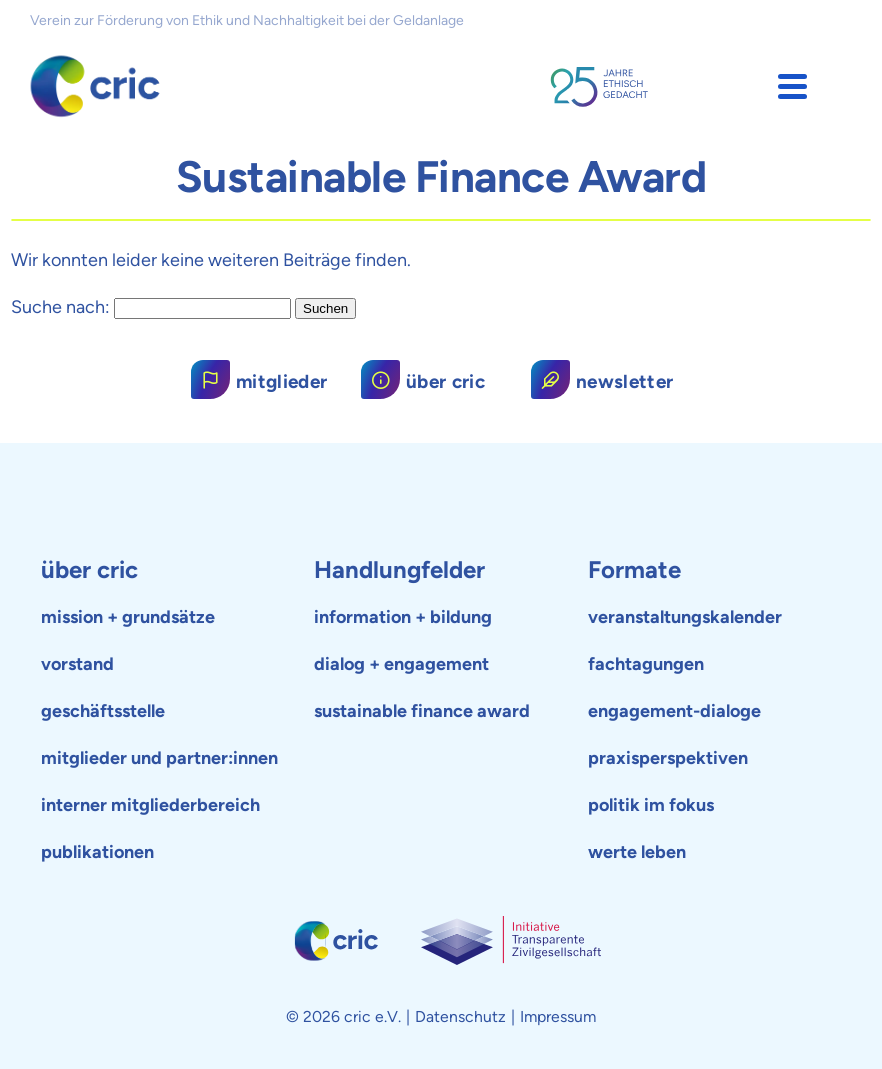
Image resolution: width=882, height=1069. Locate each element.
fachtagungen (646, 664)
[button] (792, 86)
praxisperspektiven (668, 758)
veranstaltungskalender (685, 617)
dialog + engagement (401, 664)
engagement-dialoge (674, 711)
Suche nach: (60, 307)
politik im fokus (651, 805)
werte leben (637, 852)
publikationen (97, 852)
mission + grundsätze (128, 617)
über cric (89, 569)
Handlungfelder (399, 569)
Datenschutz (460, 1016)
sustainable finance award (422, 711)
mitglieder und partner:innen (159, 758)
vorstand (77, 664)
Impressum (558, 1016)
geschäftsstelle (103, 711)
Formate (634, 569)
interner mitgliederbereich (150, 805)
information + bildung (403, 617)
